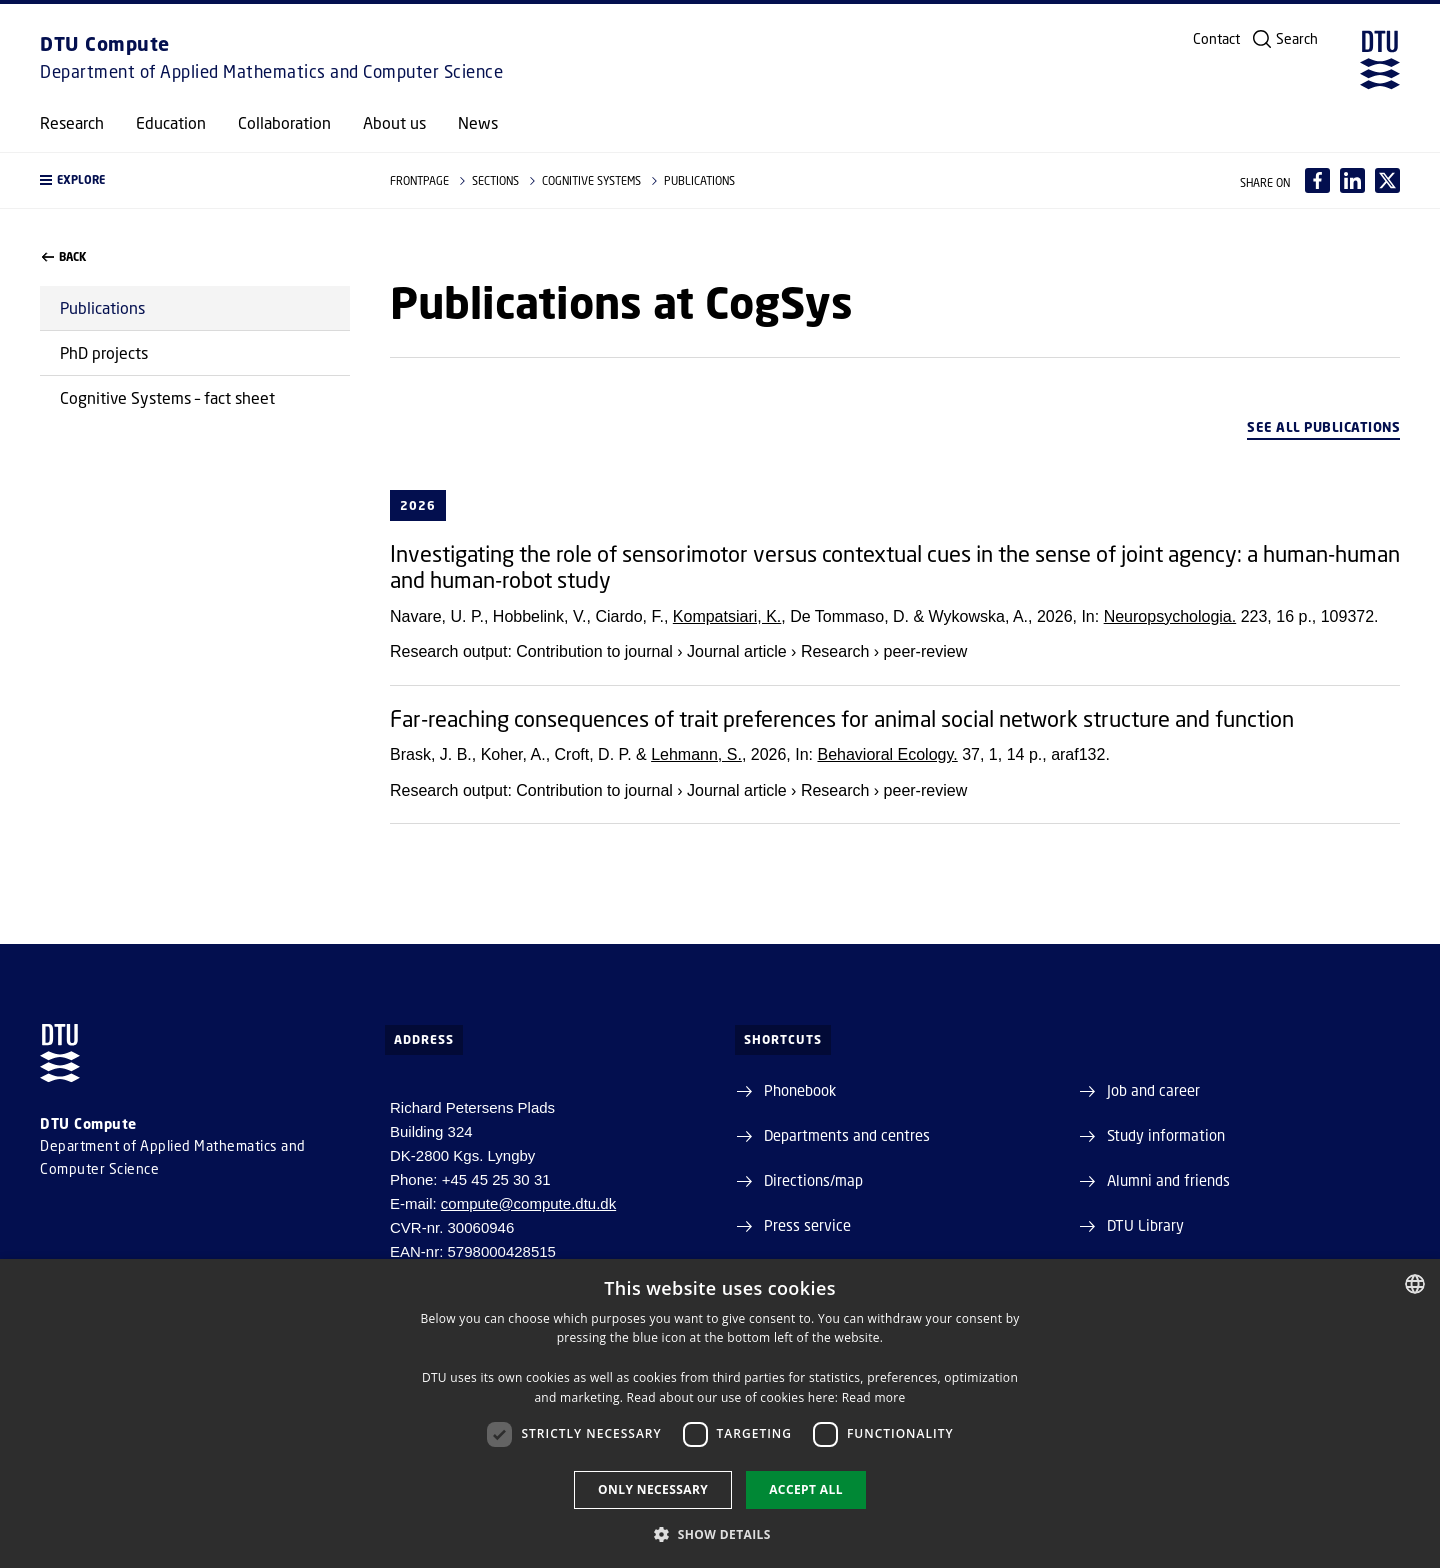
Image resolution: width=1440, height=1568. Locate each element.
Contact (1216, 39)
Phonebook (800, 1090)
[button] (195, 180)
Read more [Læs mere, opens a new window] (874, 1397)
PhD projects (104, 352)
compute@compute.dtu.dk (528, 1203)
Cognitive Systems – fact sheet (167, 397)
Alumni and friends (1168, 1180)
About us (394, 123)
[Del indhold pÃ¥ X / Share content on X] (1387, 180)
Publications (102, 307)
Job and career (1153, 1090)
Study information (1166, 1135)
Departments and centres (847, 1135)
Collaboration (284, 123)
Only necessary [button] (653, 1489)
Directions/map (813, 1180)
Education (171, 123)
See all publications (1323, 427)
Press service (807, 1225)
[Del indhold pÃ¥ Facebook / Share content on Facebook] (1317, 180)
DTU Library (1145, 1225)
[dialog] (720, 1413)
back (64, 257)
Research (72, 123)
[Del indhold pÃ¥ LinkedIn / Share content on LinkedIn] (1352, 180)
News (478, 123)
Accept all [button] (806, 1489)
